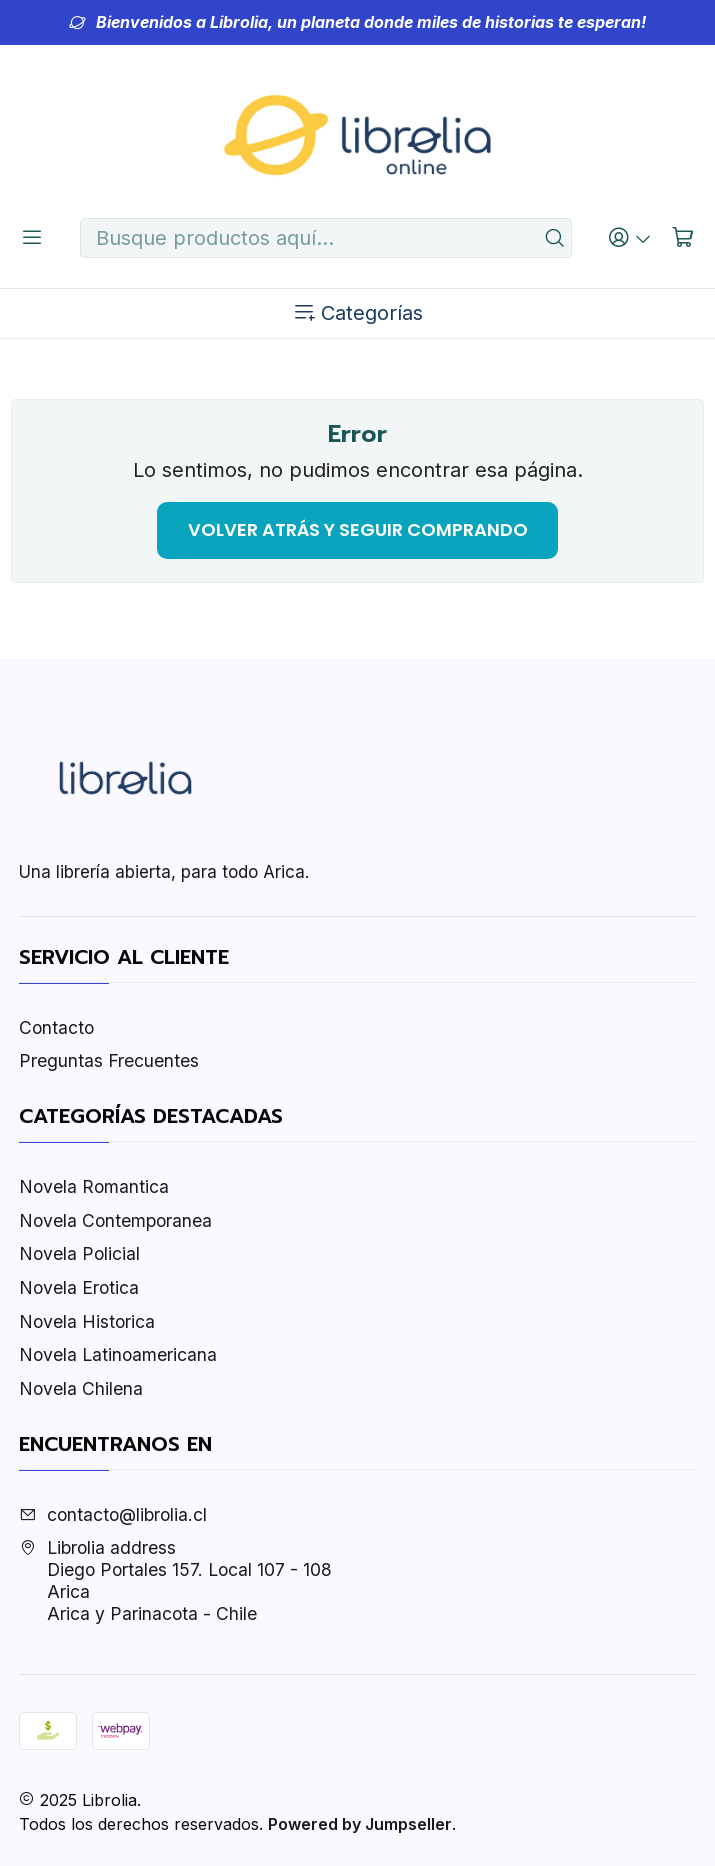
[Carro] (683, 237)
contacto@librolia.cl (113, 1514)
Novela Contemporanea (115, 1220)
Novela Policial (79, 1253)
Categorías (357, 313)
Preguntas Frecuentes (109, 1060)
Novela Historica (87, 1321)
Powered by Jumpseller (360, 1824)
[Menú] (32, 237)
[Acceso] (630, 237)
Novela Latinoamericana (118, 1354)
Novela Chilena (81, 1388)
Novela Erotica (79, 1287)
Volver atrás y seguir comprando (358, 529)
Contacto (56, 1027)
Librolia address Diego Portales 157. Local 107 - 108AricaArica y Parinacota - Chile (175, 1580)
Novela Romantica (94, 1186)
